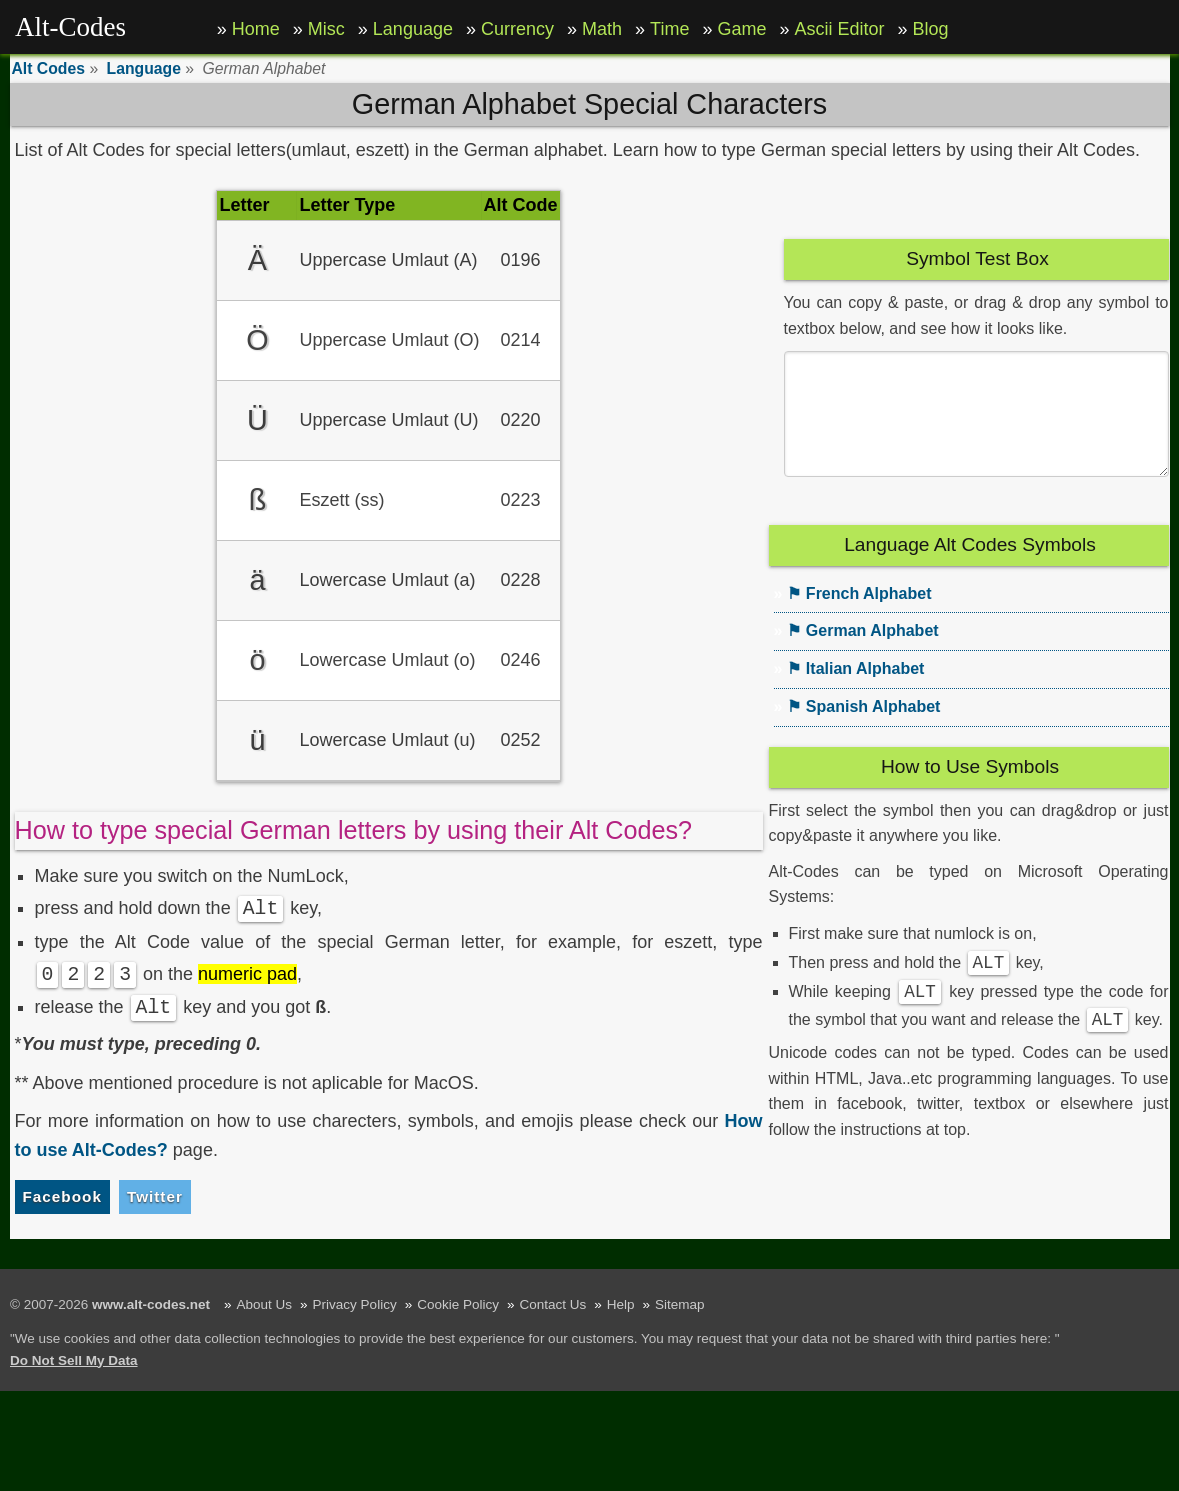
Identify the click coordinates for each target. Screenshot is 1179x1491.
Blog (931, 29)
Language (413, 29)
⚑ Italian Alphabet (855, 692)
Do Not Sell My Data (74, 1360)
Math (602, 29)
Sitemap (680, 1304)
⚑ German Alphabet (862, 654)
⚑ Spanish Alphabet (863, 730)
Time (669, 29)
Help (621, 1304)
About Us (265, 1304)
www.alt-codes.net (151, 1304)
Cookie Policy (458, 1304)
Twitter (155, 1196)
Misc (326, 29)
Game (741, 29)
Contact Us (552, 1304)
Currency (517, 29)
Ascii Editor (840, 29)
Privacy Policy (355, 1304)
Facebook (62, 1196)
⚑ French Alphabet (859, 617)
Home (256, 29)
